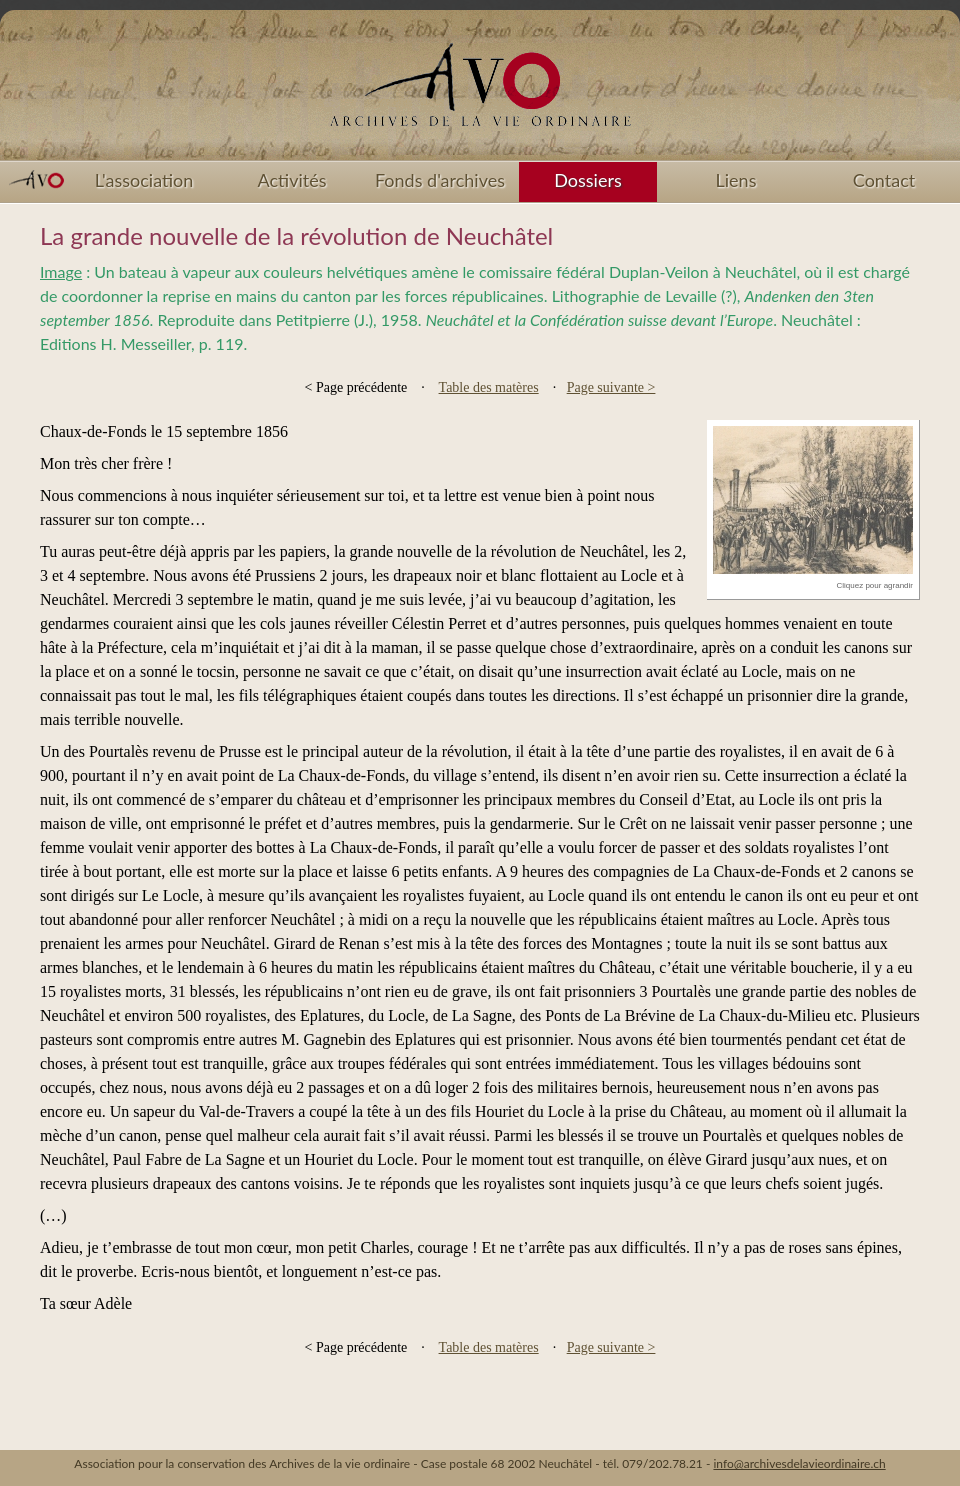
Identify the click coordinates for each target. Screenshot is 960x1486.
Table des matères (489, 387)
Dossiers (587, 180)
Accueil (480, 92)
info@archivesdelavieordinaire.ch (799, 1463)
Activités (292, 180)
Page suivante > (611, 387)
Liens (736, 180)
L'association (144, 180)
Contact (884, 180)
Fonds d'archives (440, 180)
